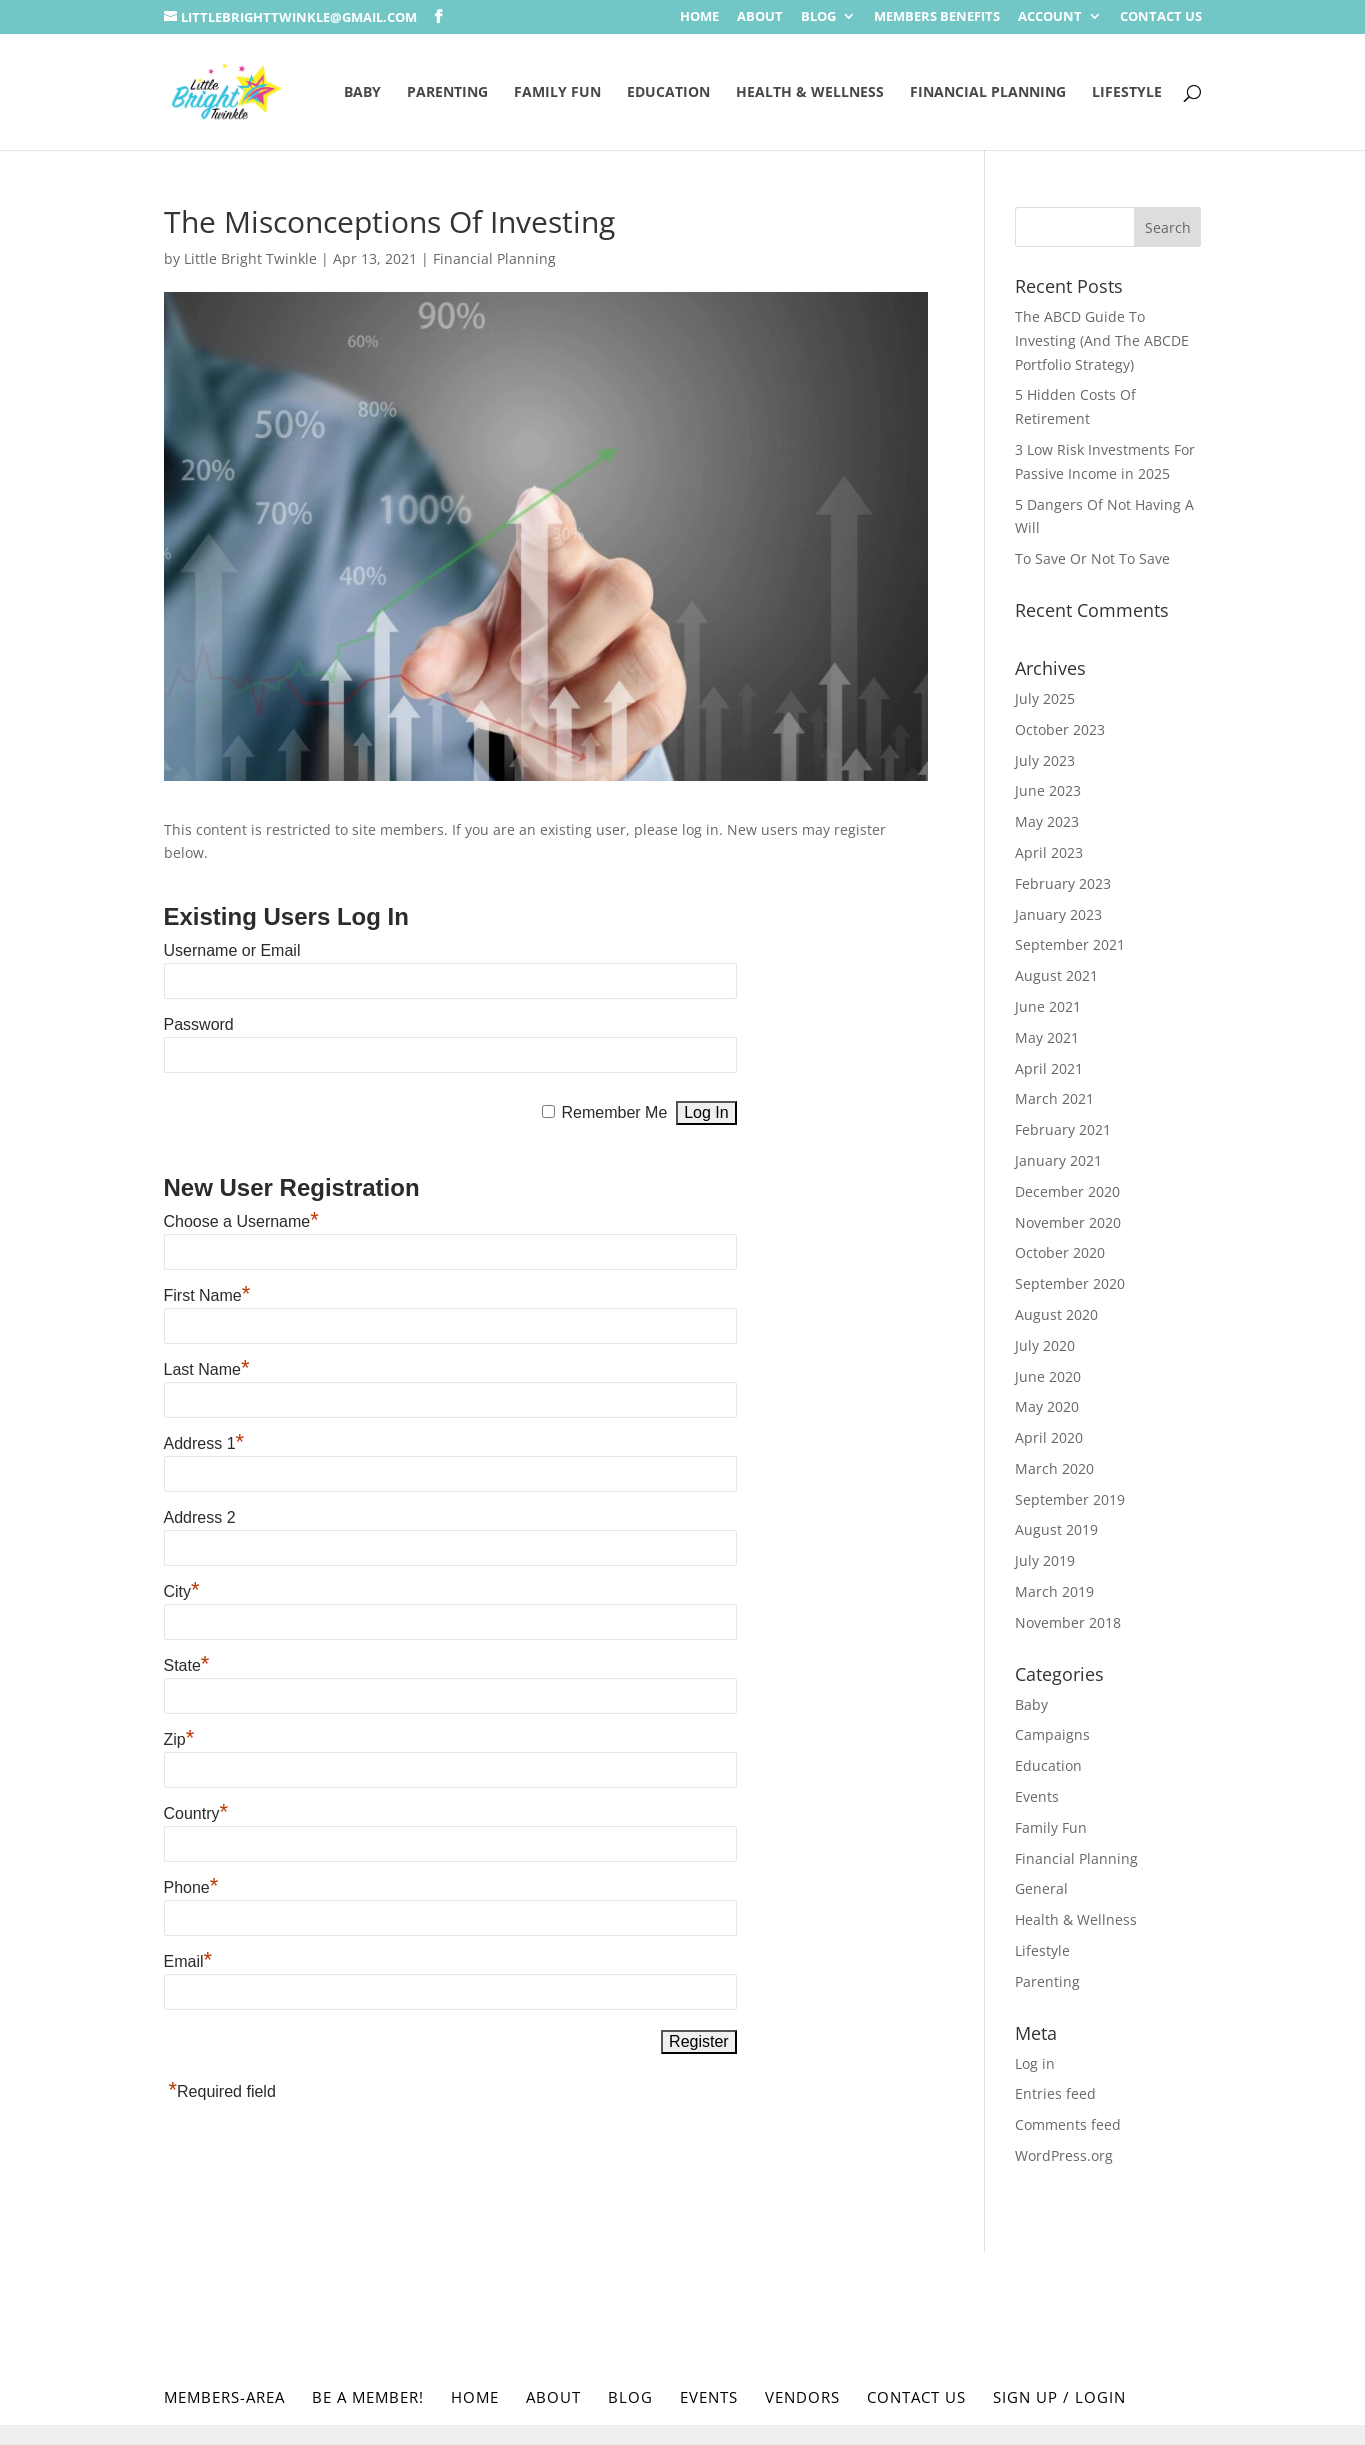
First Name (207, 1295)
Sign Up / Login (1059, 2397)
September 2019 (1070, 1499)
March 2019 (1054, 1591)
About (760, 17)
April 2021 (1049, 1068)
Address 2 (200, 1517)
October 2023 (1060, 729)
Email (188, 1961)
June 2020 (1048, 1376)
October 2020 (1060, 1252)
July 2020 (1045, 1345)
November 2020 (1068, 1222)
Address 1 (204, 1443)
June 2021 (1048, 1006)
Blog (818, 17)
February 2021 (1063, 1129)
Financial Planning (988, 93)
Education (668, 93)
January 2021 (1058, 1160)
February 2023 (1063, 883)
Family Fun (557, 93)
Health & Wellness (810, 93)
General (1041, 1888)
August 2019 (1056, 1529)
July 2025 (1045, 698)
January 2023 (1058, 914)
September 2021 (1070, 944)
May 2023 (1047, 821)
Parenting (447, 93)
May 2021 (1047, 1037)
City (182, 1591)
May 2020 (1047, 1406)
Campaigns (1052, 1734)
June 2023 (1048, 790)
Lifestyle (1127, 93)
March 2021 (1054, 1098)
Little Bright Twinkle (250, 258)
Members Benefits (937, 17)
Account (1050, 17)
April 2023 (1049, 852)
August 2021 (1056, 975)
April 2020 (1049, 1437)
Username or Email (232, 950)
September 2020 (1070, 1283)
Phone (191, 1887)
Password (199, 1024)
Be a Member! (368, 2397)
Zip (179, 1739)
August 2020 (1056, 1314)
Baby (362, 93)
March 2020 (1054, 1468)
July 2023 (1045, 760)
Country (196, 1813)
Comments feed (1068, 2124)
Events (1037, 1796)
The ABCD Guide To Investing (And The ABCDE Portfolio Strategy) (1102, 340)
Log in (1035, 2063)
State (187, 1665)
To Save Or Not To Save (1092, 558)
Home (699, 17)
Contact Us (1161, 17)
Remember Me (614, 1112)
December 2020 (1067, 1191)
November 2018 (1068, 1622)
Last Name (207, 1369)
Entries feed (1055, 2093)
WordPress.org (1064, 2155)
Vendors (802, 2397)
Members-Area (224, 2397)
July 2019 (1045, 1560)
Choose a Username (241, 1221)
